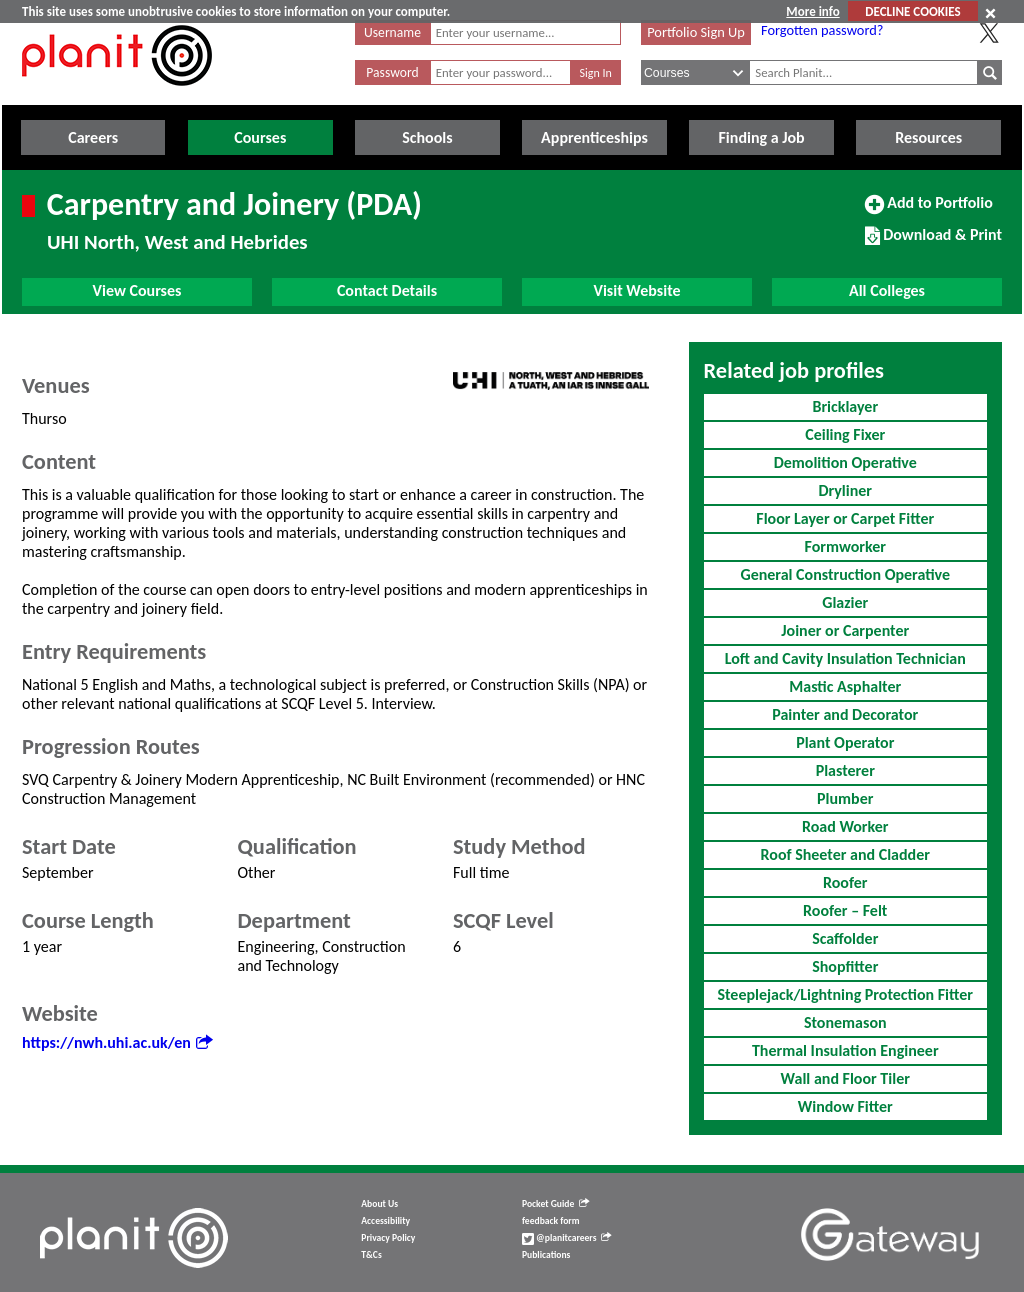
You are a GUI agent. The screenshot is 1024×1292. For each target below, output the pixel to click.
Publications (546, 1255)
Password (392, 72)
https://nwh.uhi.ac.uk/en (117, 1042)
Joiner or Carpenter (845, 630)
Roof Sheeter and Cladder (845, 854)
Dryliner (845, 490)
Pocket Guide (555, 1204)
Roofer (845, 882)
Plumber (845, 798)
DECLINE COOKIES (912, 11)
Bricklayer (845, 406)
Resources (928, 137)
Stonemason (845, 1022)
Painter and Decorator (845, 714)
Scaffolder (845, 938)
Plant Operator (845, 742)
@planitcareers (567, 1238)
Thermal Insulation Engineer (845, 1050)
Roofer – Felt (845, 910)
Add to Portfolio (929, 211)
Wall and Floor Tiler (845, 1078)
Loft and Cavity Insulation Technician (845, 658)
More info (812, 11)
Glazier (845, 602)
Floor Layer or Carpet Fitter (845, 518)
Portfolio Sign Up (696, 32)
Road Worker (845, 826)
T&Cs (371, 1255)
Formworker (845, 546)
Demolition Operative (845, 462)
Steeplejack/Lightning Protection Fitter (845, 994)
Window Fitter (845, 1106)
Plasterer (845, 770)
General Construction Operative (845, 574)
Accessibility (385, 1221)
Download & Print (933, 243)
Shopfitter (845, 966)
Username (392, 32)
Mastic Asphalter (845, 686)
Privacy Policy (388, 1238)
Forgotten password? (822, 30)
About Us (379, 1204)
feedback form (551, 1221)
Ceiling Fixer (845, 434)
